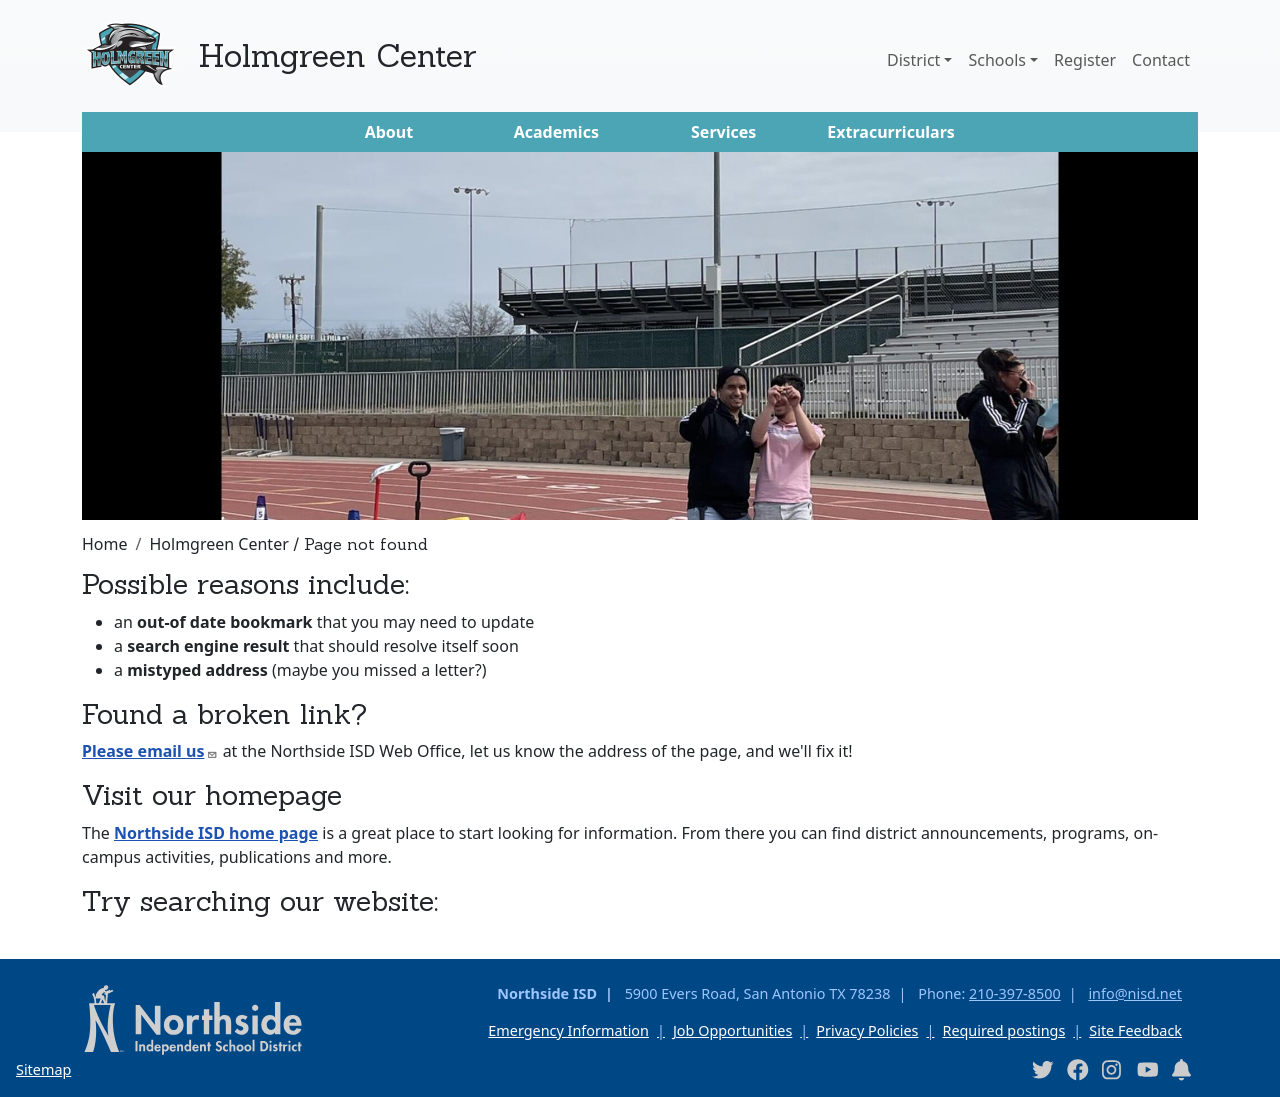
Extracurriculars (891, 132)
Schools (997, 60)
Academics (556, 132)
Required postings (1003, 1030)
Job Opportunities (732, 1030)
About (389, 132)
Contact (1161, 60)
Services (723, 132)
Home (105, 544)
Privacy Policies (867, 1030)
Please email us (150, 751)
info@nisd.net (1135, 993)
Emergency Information (568, 1030)
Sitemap (43, 1069)
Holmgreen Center (337, 55)
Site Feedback (1135, 1030)
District (913, 60)
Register (1085, 60)
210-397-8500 (1015, 993)
